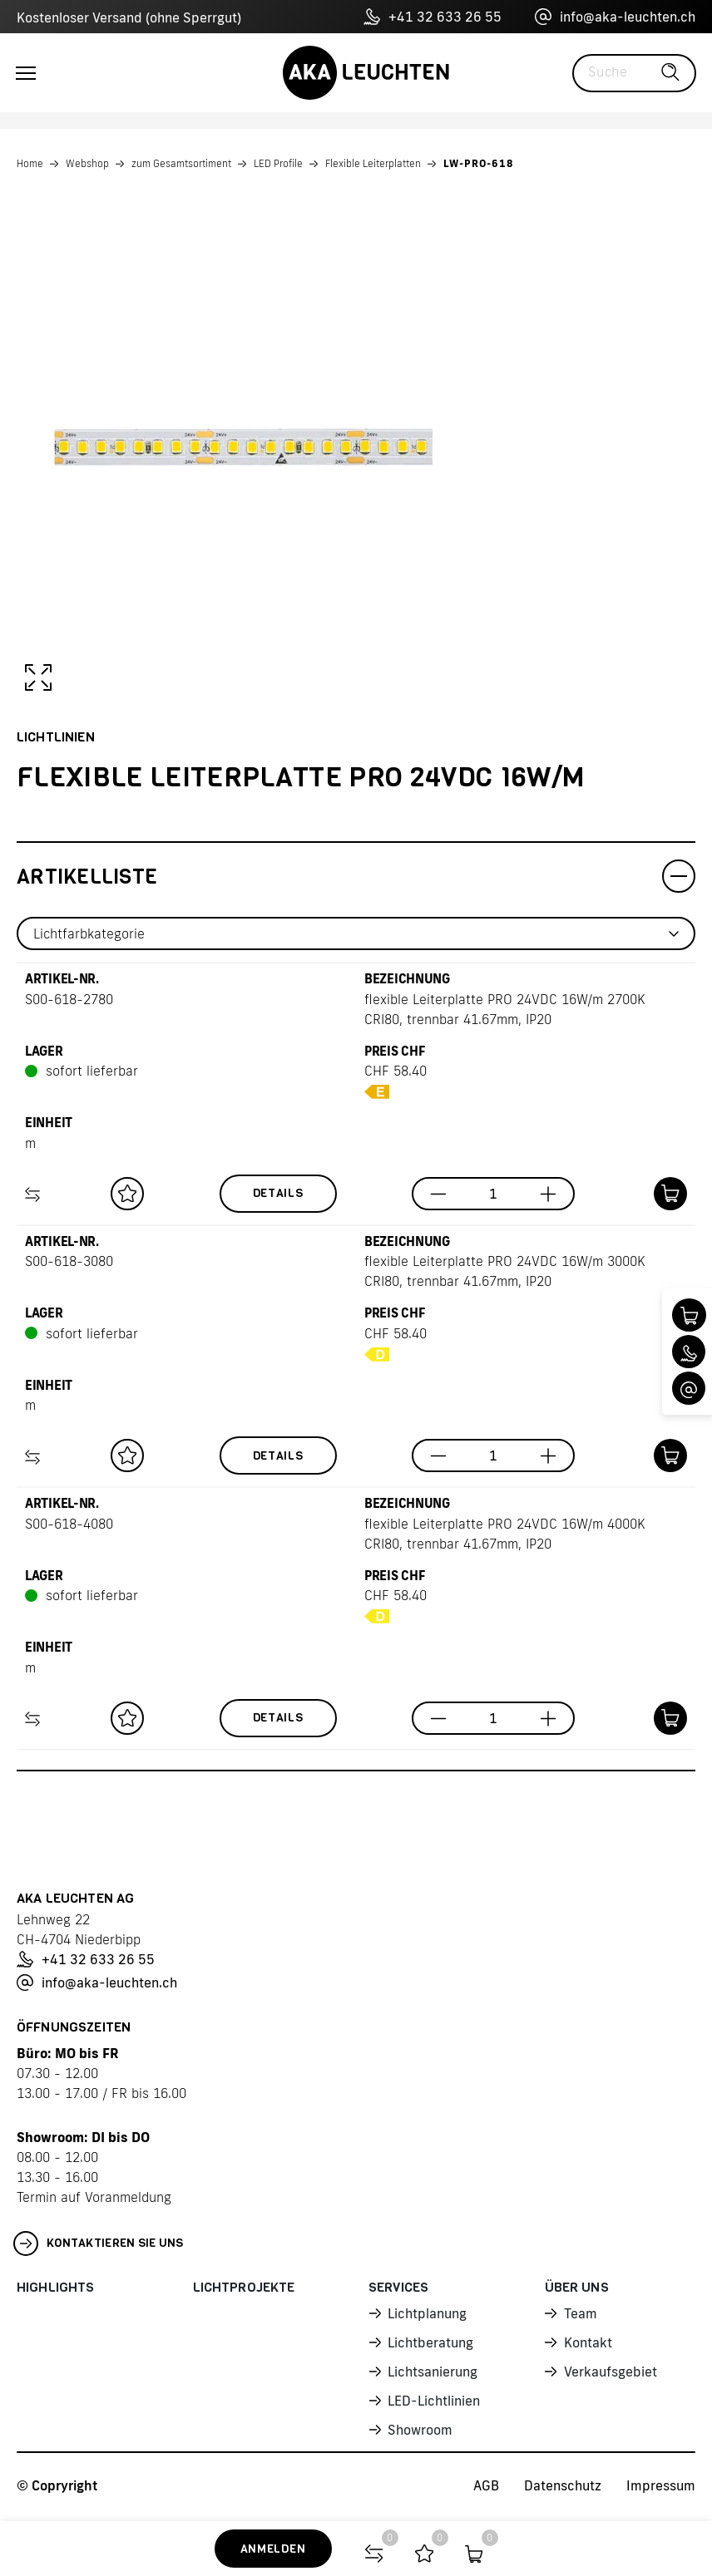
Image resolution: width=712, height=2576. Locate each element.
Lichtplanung (427, 2313)
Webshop (87, 163)
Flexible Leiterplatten (373, 163)
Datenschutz (562, 2485)
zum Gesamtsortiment (181, 163)
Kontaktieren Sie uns (98, 2243)
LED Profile (278, 163)
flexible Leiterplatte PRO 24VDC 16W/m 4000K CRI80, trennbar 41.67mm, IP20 (504, 1533)
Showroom (420, 2429)
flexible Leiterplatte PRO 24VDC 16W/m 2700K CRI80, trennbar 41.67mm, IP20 (504, 1009)
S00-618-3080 (69, 1261)
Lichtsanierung (432, 2371)
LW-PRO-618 (478, 163)
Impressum (660, 2485)
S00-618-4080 (69, 1523)
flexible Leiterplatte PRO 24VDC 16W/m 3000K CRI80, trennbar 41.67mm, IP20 (504, 1271)
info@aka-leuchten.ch (615, 16)
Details (278, 1193)
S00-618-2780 (69, 999)
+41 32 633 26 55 (432, 16)
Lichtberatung (430, 2342)
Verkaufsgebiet (610, 2371)
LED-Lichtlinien (434, 2400)
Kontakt (588, 2342)
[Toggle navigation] (26, 73)
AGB (486, 2485)
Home (30, 163)
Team (580, 2313)
